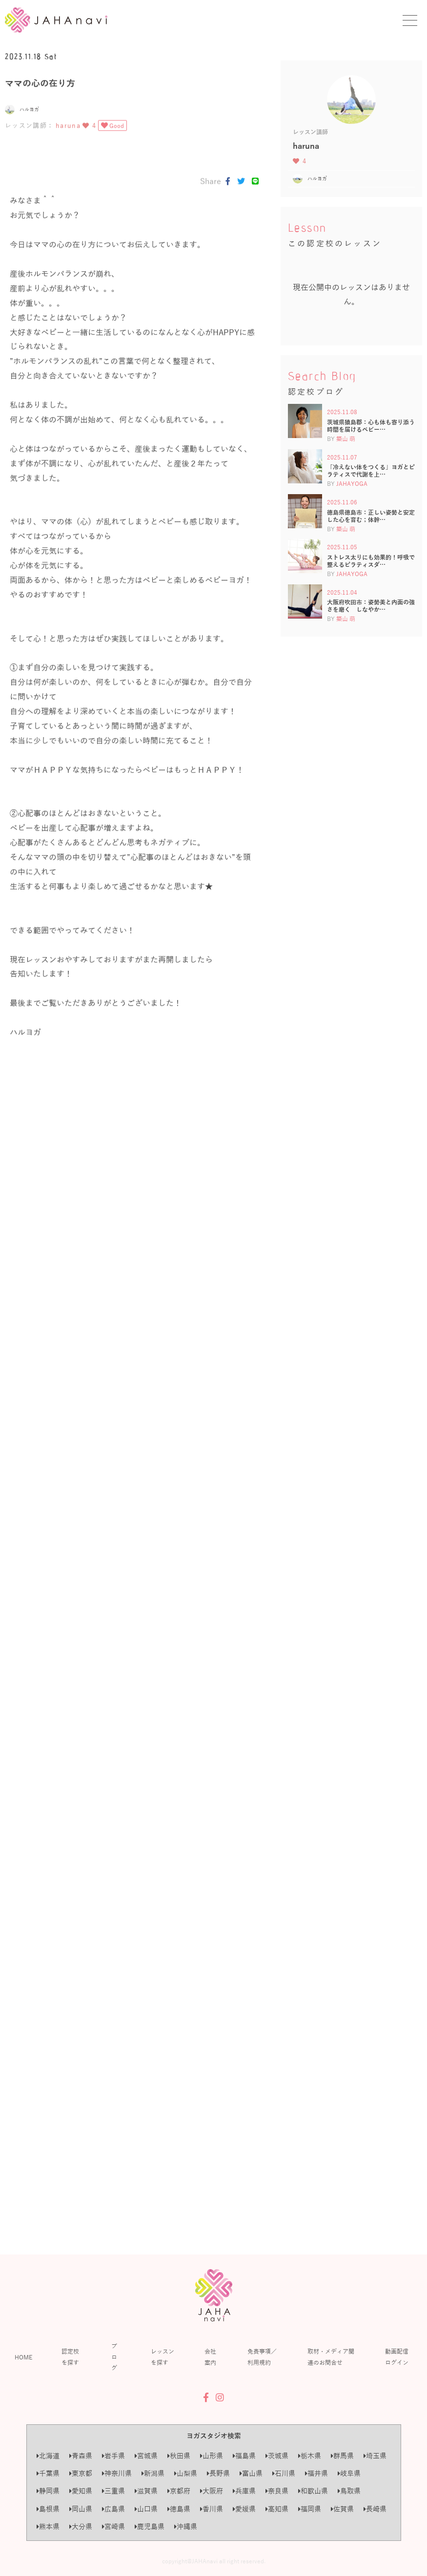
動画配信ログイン (396, 2356)
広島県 (113, 2509)
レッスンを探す (162, 2356)
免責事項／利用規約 (262, 2356)
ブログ (114, 2357)
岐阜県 (349, 2473)
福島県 (244, 2455)
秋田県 (178, 2455)
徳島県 (178, 2509)
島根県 (48, 2509)
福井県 (316, 2473)
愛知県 (80, 2491)
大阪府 (211, 2491)
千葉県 (48, 2473)
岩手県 (113, 2455)
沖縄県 (185, 2526)
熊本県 (48, 2526)
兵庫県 (244, 2491)
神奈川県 (117, 2473)
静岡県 (48, 2491)
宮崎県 (113, 2526)
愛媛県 (244, 2509)
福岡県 (309, 2509)
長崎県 (375, 2509)
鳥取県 (349, 2491)
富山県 (251, 2473)
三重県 (113, 2491)
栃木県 (309, 2455)
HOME (23, 2357)
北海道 (48, 2455)
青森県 (80, 2455)
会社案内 (210, 2356)
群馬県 (342, 2455)
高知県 (276, 2509)
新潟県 (153, 2473)
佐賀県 (342, 2509)
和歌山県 (313, 2491)
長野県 (218, 2473)
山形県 (211, 2455)
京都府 (178, 2491)
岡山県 (80, 2509)
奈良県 (276, 2491)
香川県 (211, 2509)
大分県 (80, 2526)
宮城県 (146, 2455)
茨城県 (276, 2455)
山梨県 (185, 2473)
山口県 (146, 2509)
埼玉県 (375, 2455)
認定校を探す (70, 2356)
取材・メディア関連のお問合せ (330, 2356)
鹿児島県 (149, 2526)
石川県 (283, 2473)
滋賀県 (146, 2491)
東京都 (80, 2473)
